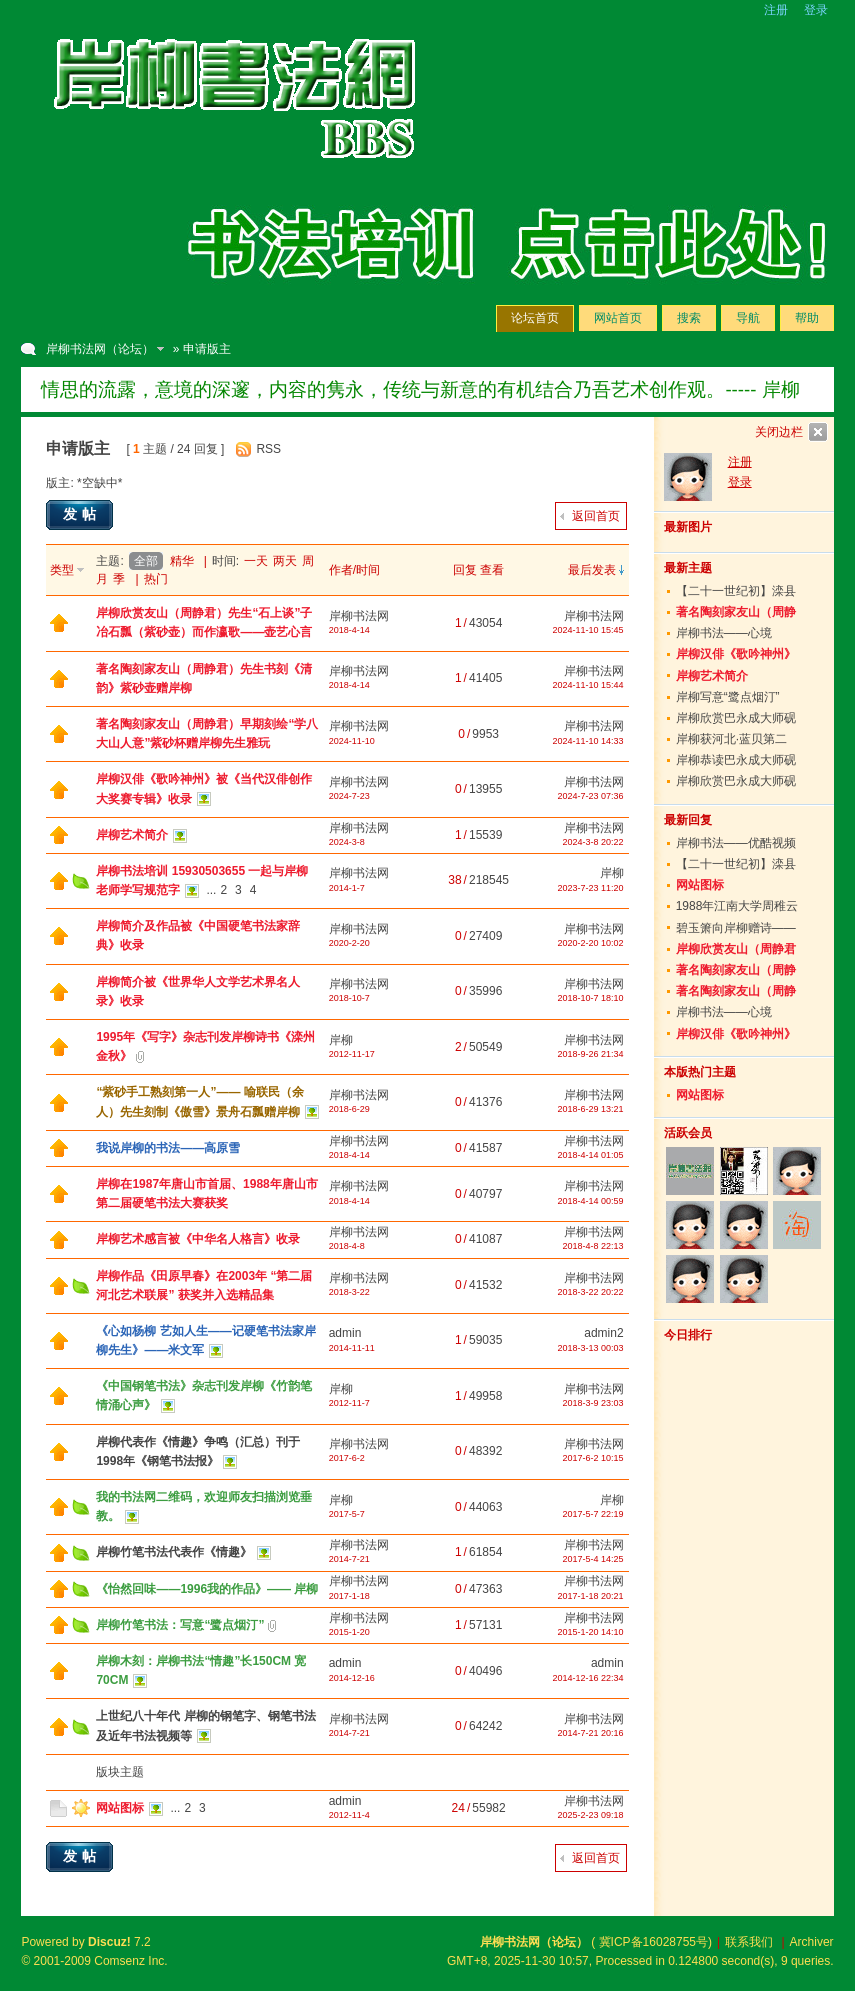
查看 (492, 570)
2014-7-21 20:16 (591, 1733)
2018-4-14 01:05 (591, 1155)
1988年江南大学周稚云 (737, 906)
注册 (776, 10)
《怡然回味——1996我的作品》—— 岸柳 (207, 1589)
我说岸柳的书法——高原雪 (168, 1148)
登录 (816, 10)
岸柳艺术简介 (132, 835)
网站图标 (120, 1808)
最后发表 (592, 570)
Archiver (812, 1942)
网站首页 (618, 318)
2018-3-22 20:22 (591, 1292)
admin (345, 1333)
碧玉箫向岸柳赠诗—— (736, 928)
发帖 (82, 514)
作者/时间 (354, 570)
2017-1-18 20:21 (591, 1596)
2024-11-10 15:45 (588, 630)
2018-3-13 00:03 (591, 1348)
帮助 (807, 318)
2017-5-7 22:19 (593, 1514)
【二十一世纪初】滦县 (736, 591)
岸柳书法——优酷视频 (736, 843)
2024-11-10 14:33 (588, 741)
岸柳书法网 (359, 616)
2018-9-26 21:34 (591, 1054)
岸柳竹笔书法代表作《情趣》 (174, 1552)
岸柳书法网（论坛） (100, 349)
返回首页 (596, 516)
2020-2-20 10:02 (591, 943)
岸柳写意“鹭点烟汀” (728, 697)
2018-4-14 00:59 (591, 1201)
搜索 (689, 318)
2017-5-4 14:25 (593, 1559)
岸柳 (612, 873)
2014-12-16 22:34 (588, 1678)
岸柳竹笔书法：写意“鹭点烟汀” (180, 1625)
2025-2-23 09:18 (591, 1815)
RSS (268, 449)
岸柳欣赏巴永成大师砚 (736, 718)
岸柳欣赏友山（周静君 (736, 949)
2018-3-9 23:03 (593, 1403)
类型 (62, 570)
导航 (748, 318)
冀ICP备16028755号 (653, 1942)
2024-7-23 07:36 (591, 796)
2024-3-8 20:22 (593, 842)
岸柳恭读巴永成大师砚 (736, 760)
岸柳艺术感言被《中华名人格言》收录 (198, 1239)
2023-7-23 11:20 (591, 888)
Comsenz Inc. (130, 1961)
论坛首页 (535, 318)
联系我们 (749, 1942)
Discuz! (109, 1942)
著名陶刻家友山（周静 (736, 612)
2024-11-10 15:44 (588, 685)
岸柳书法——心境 (724, 633)
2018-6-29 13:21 (591, 1109)
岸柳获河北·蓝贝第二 (731, 739)
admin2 (603, 1333)
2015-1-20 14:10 (591, 1632)
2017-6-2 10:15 (593, 1458)
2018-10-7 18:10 (591, 998)
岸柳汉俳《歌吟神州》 (736, 654)
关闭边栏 (779, 432)
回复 (465, 570)
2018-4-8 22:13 (593, 1246)
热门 (156, 579)
